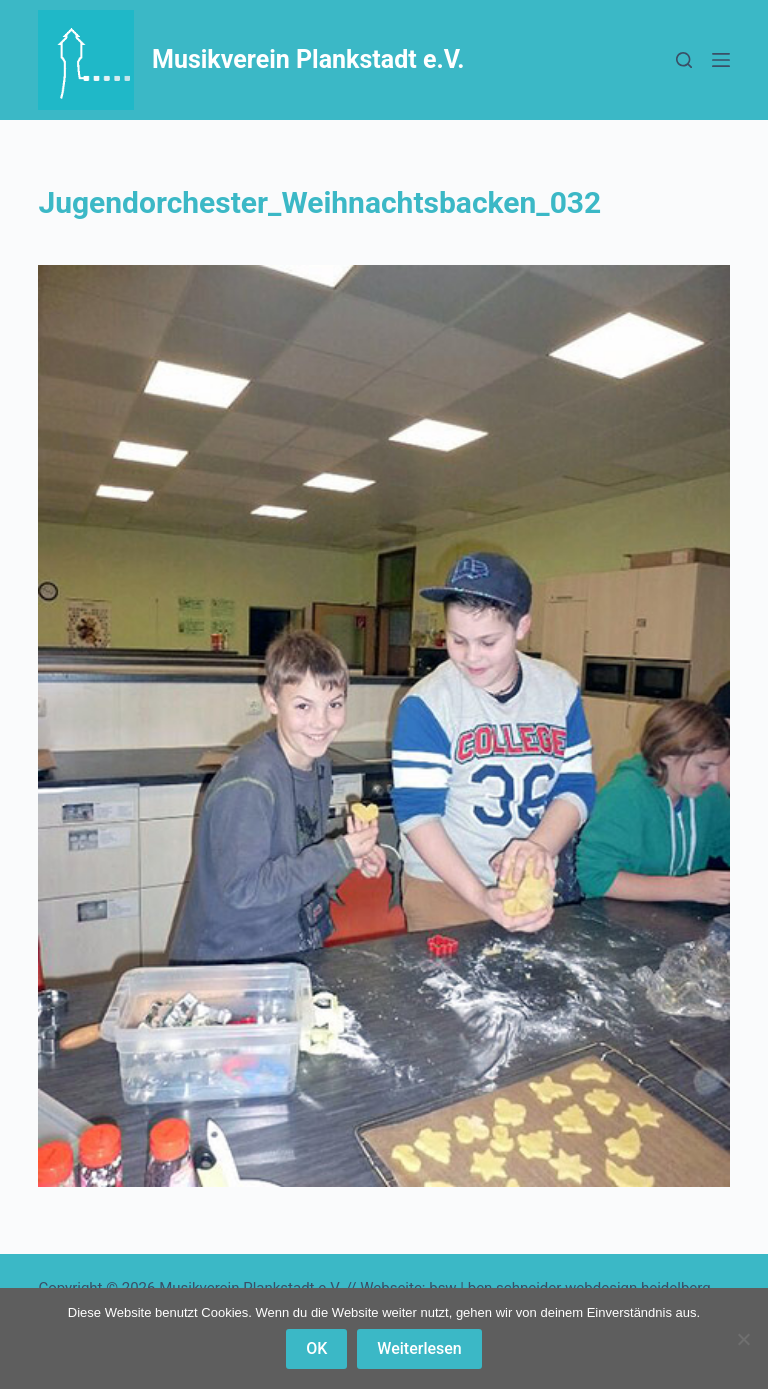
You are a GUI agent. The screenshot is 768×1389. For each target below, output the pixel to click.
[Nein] (743, 1339)
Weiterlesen (419, 1348)
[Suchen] (684, 60)
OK (316, 1348)
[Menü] (721, 60)
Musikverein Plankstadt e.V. (308, 59)
